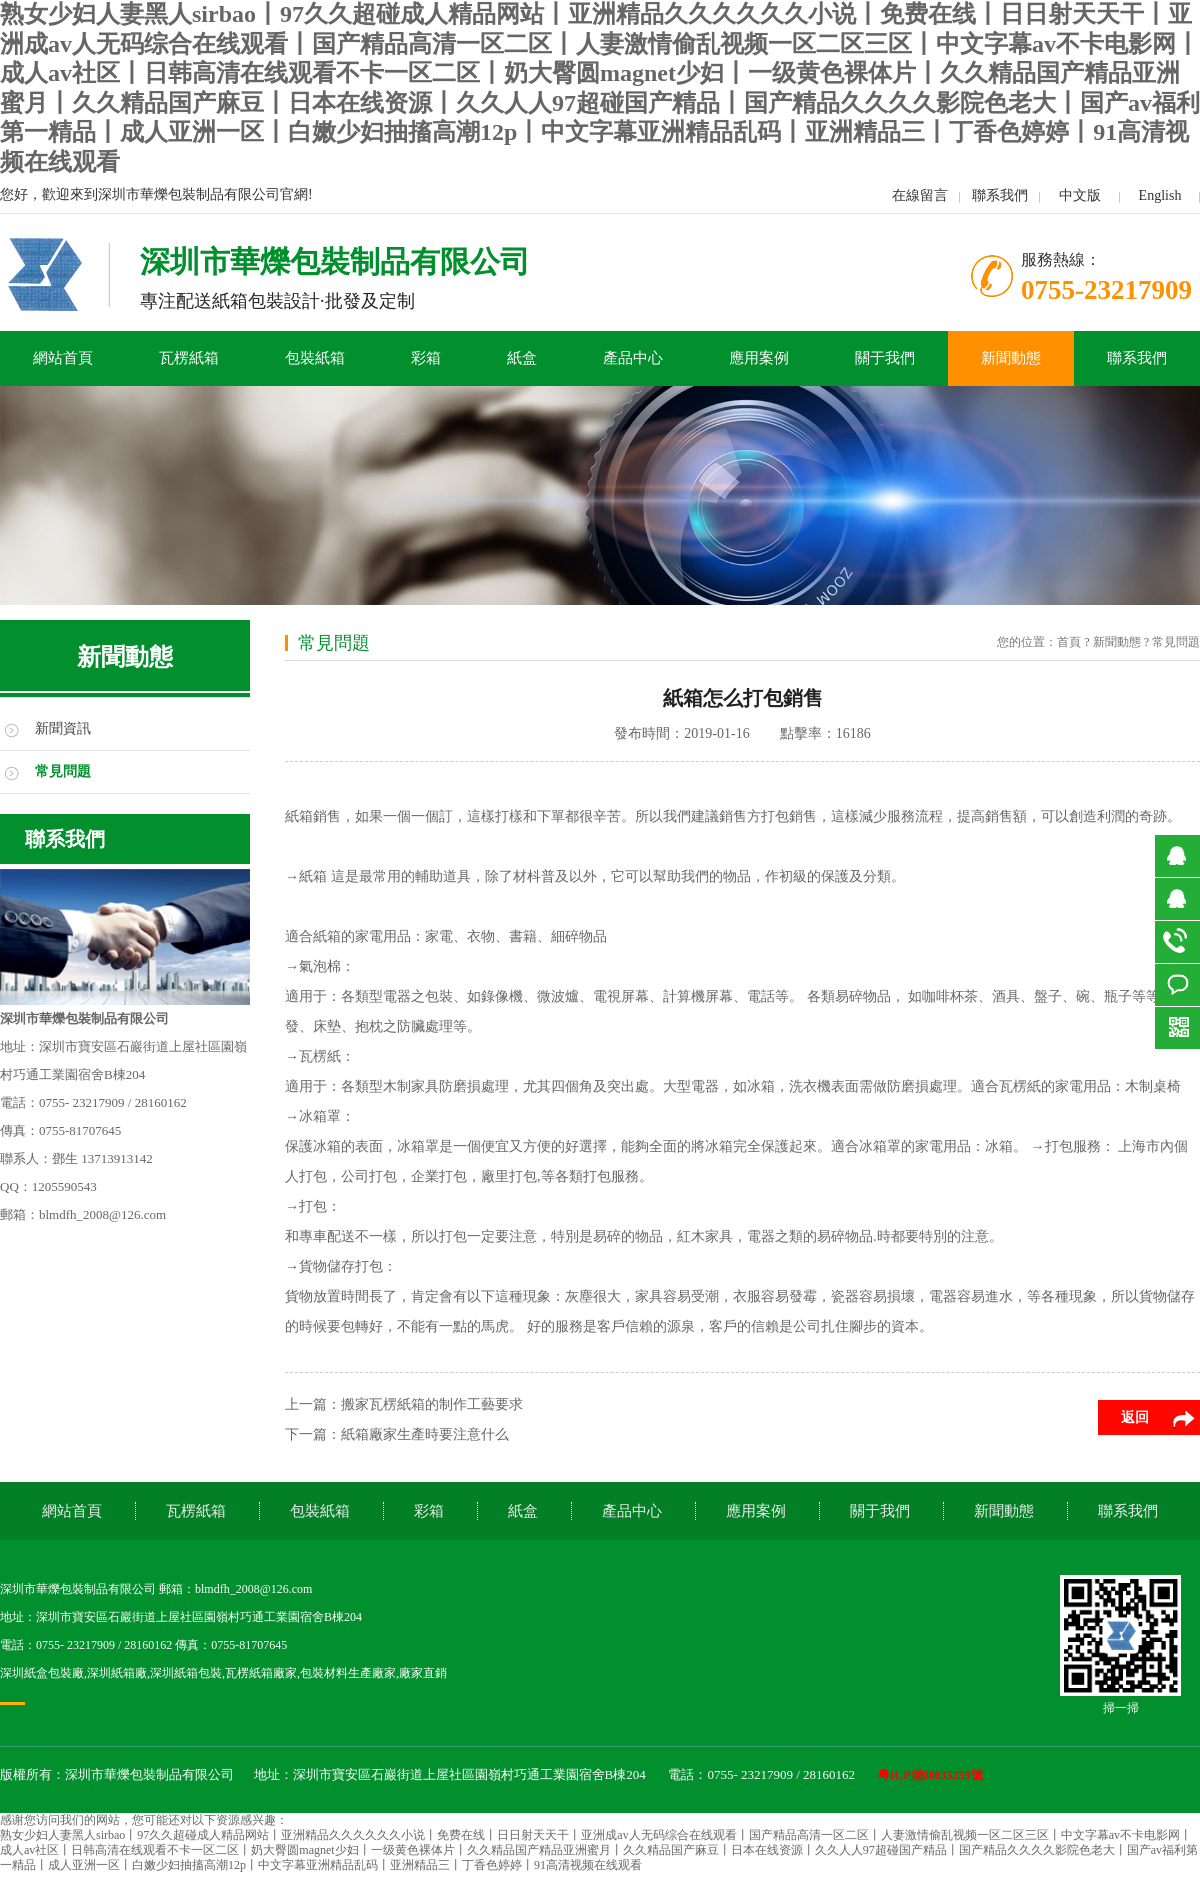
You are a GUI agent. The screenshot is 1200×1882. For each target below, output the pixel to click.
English (1160, 195)
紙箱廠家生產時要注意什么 (425, 1434)
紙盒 (522, 358)
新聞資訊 (63, 728)
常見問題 (63, 771)
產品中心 (633, 358)
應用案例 (759, 358)
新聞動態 (1011, 358)
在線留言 (920, 195)
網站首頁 (63, 358)
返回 (1135, 1417)
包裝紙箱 (315, 358)
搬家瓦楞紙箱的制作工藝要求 (432, 1404)
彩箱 (426, 358)
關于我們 (885, 358)
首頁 (1069, 642)
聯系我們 (1000, 195)
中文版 (1080, 195)
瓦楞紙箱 (189, 358)
